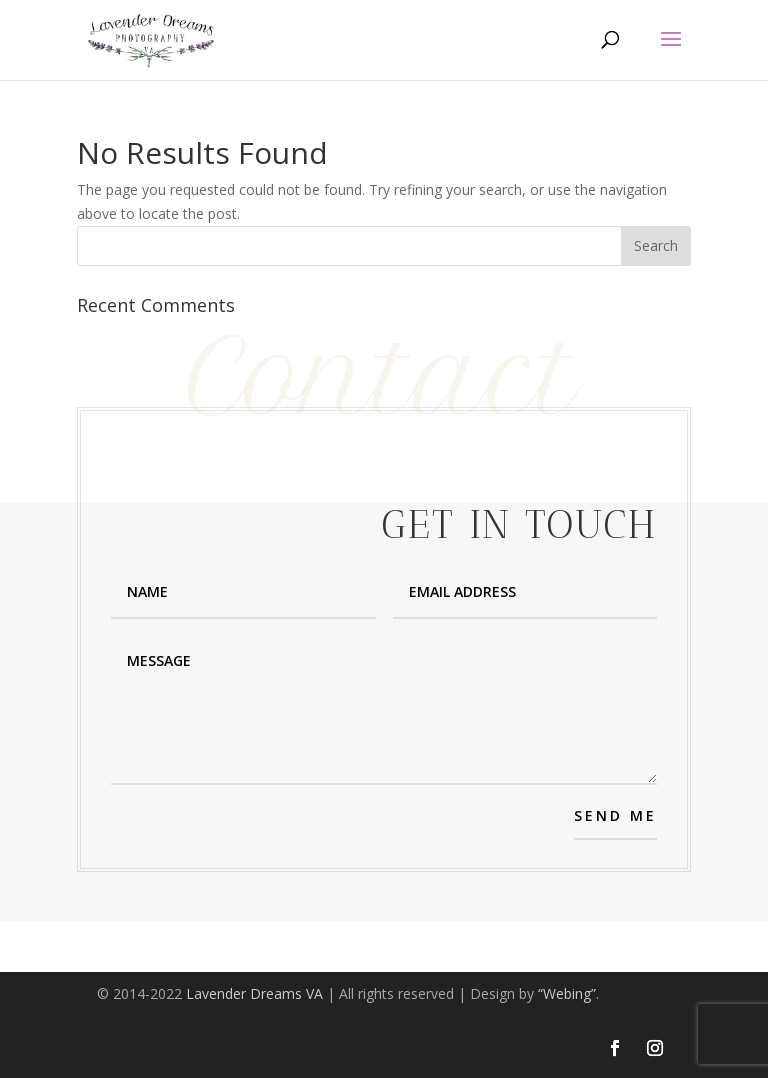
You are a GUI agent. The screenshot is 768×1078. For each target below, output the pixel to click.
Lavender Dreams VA (254, 993)
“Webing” (567, 993)
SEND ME (615, 815)
